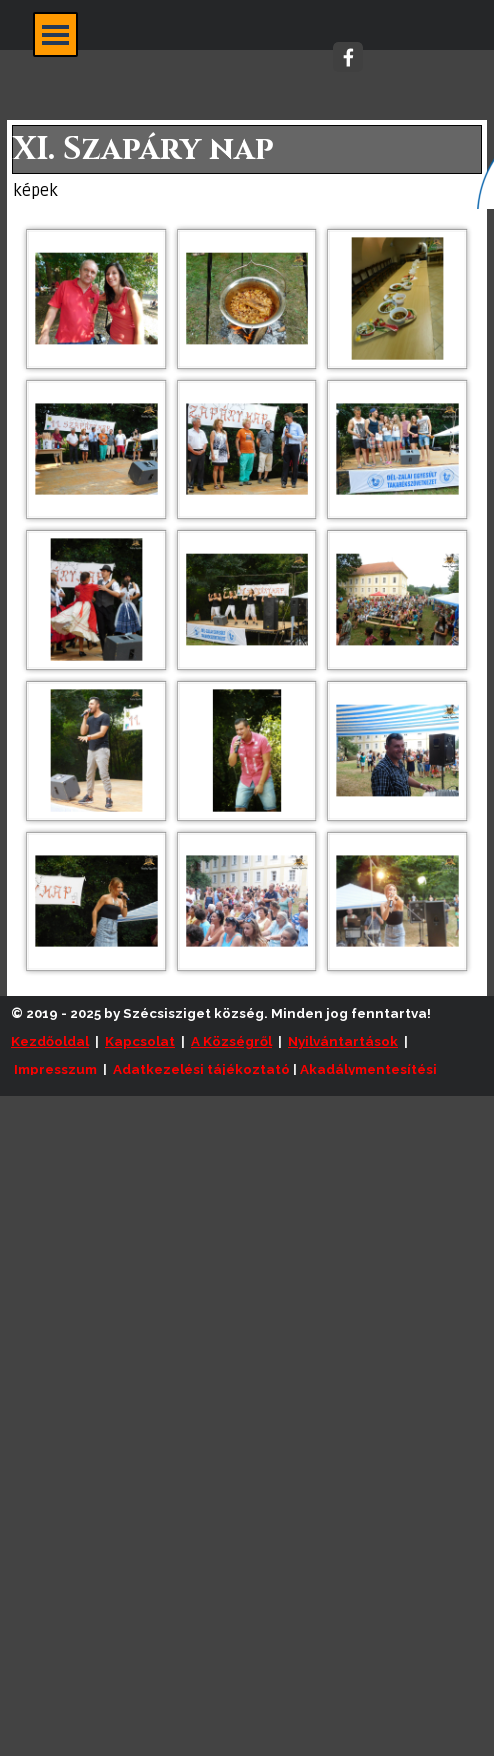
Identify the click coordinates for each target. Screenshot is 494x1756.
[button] (96, 298)
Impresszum (55, 1069)
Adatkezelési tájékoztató (201, 1069)
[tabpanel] (252, 1055)
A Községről (231, 1041)
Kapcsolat (140, 1041)
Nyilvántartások (343, 1041)
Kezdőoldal (50, 1041)
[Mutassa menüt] (55, 34)
